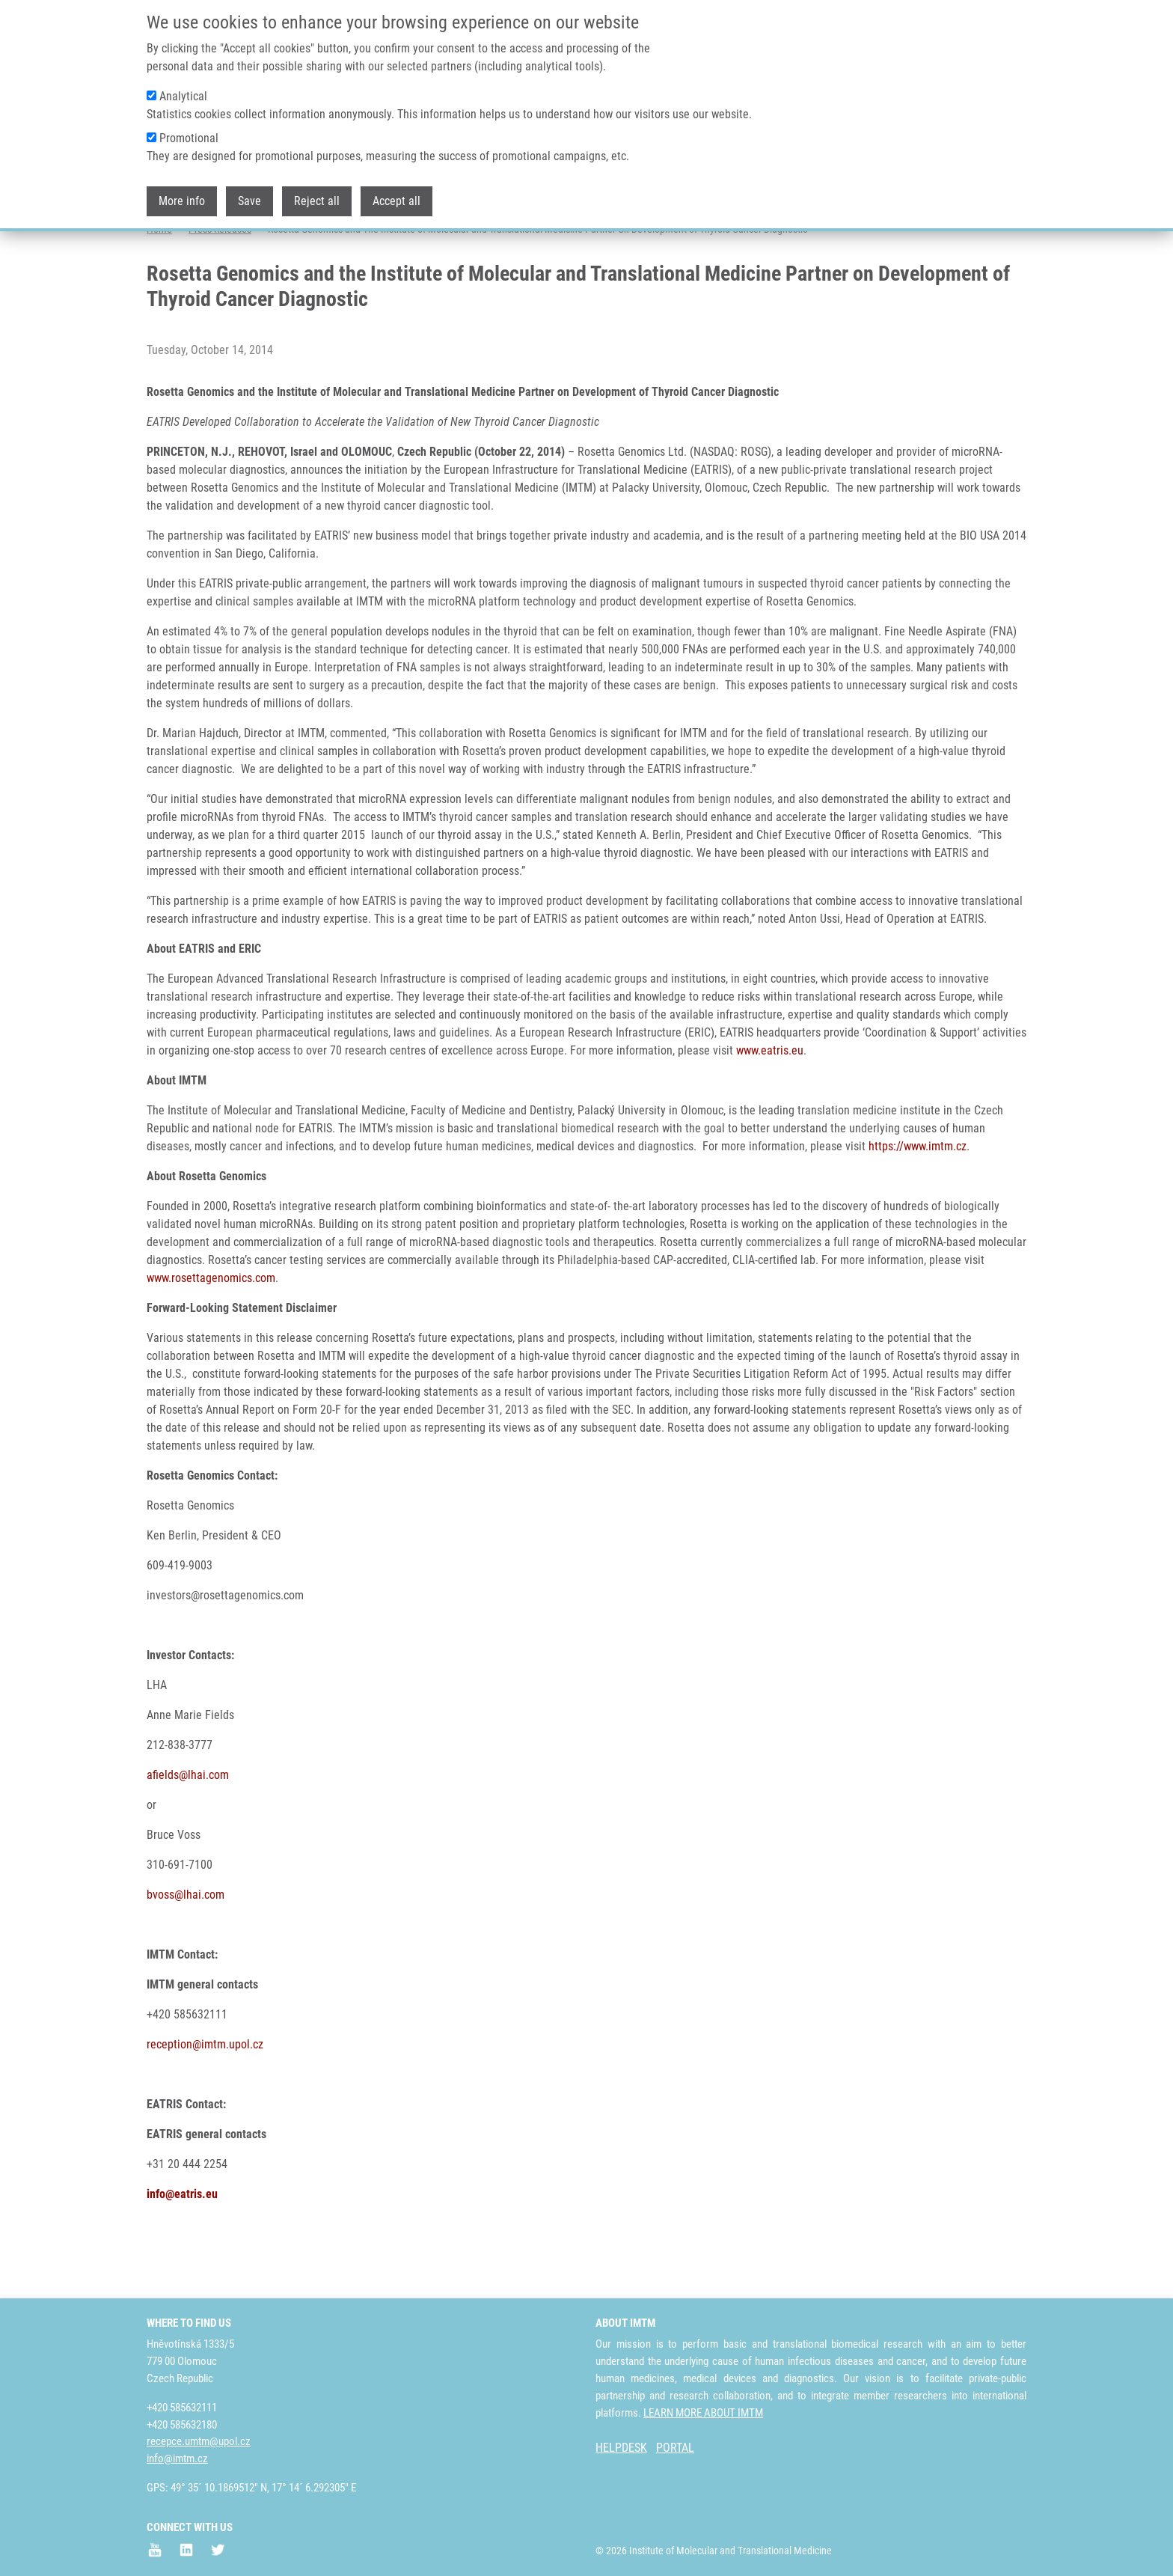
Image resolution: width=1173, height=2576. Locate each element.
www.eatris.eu (769, 1109)
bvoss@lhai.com (185, 1954)
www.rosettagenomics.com (211, 1337)
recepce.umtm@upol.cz (199, 2441)
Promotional (188, 136)
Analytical (183, 95)
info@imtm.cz (177, 2458)
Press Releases (220, 288)
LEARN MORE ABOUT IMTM (703, 2413)
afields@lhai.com (188, 1834)
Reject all (317, 199)
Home (159, 288)
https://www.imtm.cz (918, 1205)
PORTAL (675, 2448)
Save (249, 199)
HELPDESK (621, 2448)
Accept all (396, 199)
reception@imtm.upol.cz (205, 2103)
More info (182, 199)
